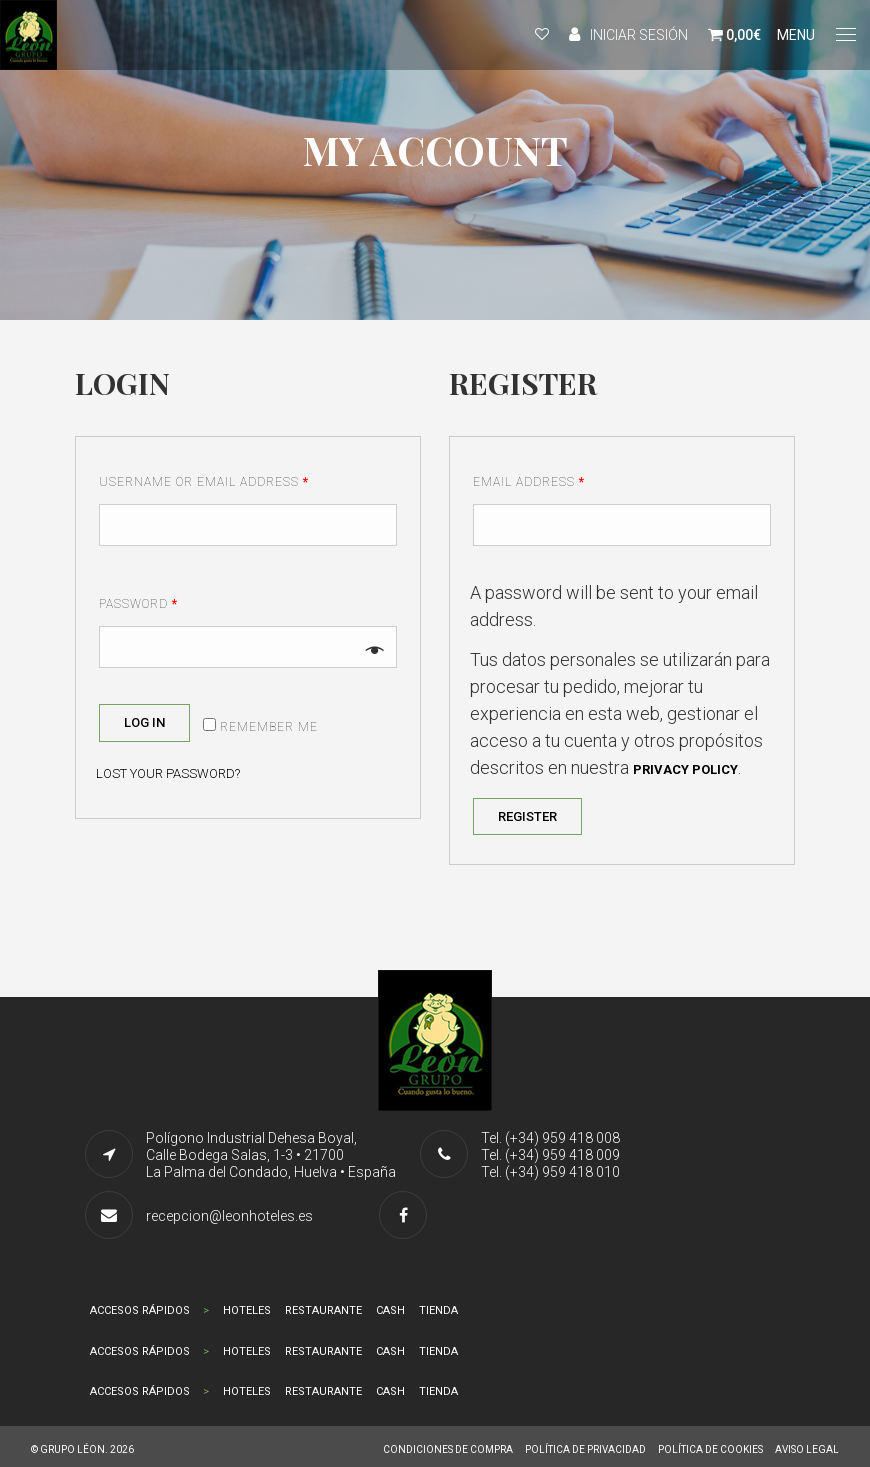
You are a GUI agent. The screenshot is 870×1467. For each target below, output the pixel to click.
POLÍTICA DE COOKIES (710, 1449)
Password (138, 604)
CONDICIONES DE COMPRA (448, 1449)
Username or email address (204, 482)
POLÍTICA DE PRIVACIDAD (585, 1449)
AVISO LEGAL (807, 1449)
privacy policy (685, 769)
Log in (144, 722)
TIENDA (438, 1310)
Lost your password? (168, 773)
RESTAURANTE (323, 1310)
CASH (390, 1310)
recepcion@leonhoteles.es (229, 1216)
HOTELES (247, 1310)
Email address (529, 482)
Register (527, 816)
